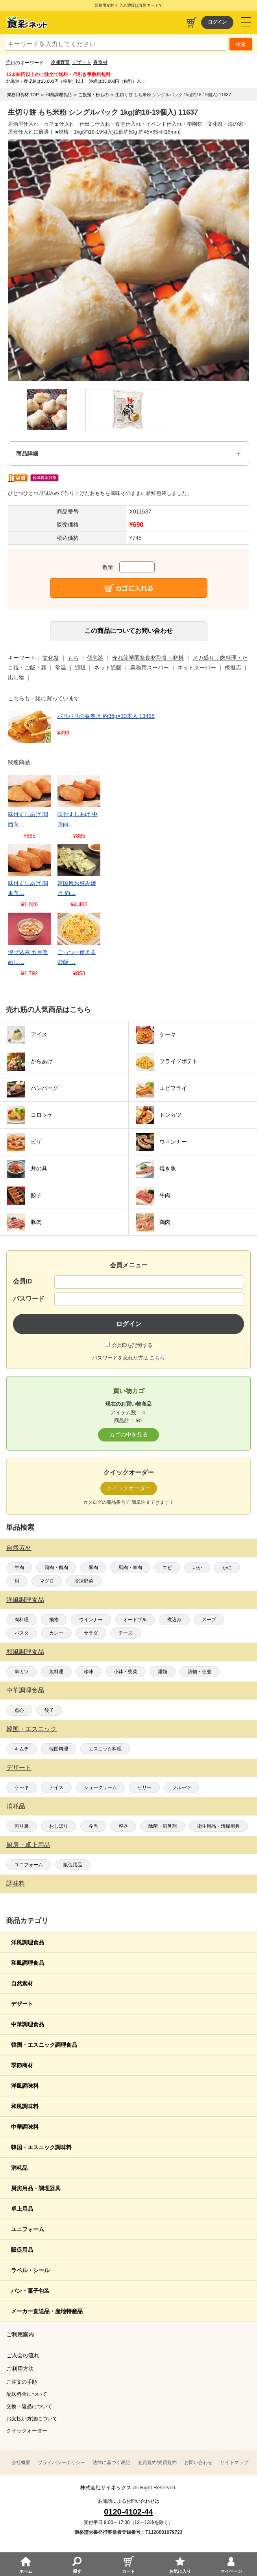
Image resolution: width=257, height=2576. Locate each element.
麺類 (162, 1671)
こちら (157, 1358)
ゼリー (144, 1787)
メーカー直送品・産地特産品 (47, 2311)
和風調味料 (25, 2106)
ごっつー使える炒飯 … (76, 957)
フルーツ (181, 1787)
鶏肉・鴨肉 (56, 1567)
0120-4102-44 (128, 2511)
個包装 (95, 658)
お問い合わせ (198, 2462)
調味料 (15, 1883)
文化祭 (51, 658)
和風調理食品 (25, 1651)
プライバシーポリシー (61, 2462)
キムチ (22, 1749)
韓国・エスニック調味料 (41, 2147)
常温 (60, 667)
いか (197, 1567)
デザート (81, 62)
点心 (19, 1710)
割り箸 (22, 1826)
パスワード (28, 1298)
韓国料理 (58, 1749)
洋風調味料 (25, 2086)
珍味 (88, 1671)
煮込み (174, 1619)
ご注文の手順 (21, 2382)
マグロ (47, 1581)
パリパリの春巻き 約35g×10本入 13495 (106, 716)
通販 (80, 667)
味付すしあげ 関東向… (28, 888)
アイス (56, 1787)
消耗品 (15, 1806)
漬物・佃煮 (199, 1671)
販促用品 (72, 1864)
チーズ (125, 1633)
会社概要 (20, 2462)
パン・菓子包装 (30, 2291)
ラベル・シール (30, 2270)
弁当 (93, 1826)
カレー (56, 1633)
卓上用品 (22, 2209)
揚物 (54, 1619)
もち (73, 658)
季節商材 (22, 2065)
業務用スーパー (149, 667)
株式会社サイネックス (105, 2487)
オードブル (135, 1619)
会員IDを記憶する (132, 1345)
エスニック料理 (105, 1749)
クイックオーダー (26, 2431)
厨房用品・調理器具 (36, 2188)
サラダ (91, 1633)
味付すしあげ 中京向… (77, 819)
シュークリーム (100, 1787)
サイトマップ (234, 2462)
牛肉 (19, 1567)
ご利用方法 (20, 2369)
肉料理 (22, 1619)
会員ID (22, 1281)
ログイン (217, 22)
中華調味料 (25, 2127)
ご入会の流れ (22, 2355)
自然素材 (18, 1547)
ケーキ (22, 1787)
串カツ (22, 1671)
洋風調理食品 (25, 1599)
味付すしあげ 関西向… (28, 819)
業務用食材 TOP (23, 94)
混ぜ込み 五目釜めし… (28, 957)
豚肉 (93, 1567)
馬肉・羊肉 (130, 1567)
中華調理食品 (25, 1690)
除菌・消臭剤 (162, 1826)
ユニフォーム (29, 1864)
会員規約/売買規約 (157, 2462)
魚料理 (56, 1671)
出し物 (16, 677)
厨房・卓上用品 (28, 1844)
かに (227, 1567)
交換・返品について (29, 2406)
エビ (167, 1567)
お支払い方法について (31, 2419)
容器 (123, 1826)
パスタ (22, 1633)
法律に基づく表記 (111, 2462)
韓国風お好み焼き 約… (76, 888)
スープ (209, 1619)
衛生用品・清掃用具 (218, 1826)
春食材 (100, 62)
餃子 (49, 1710)
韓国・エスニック (31, 1729)
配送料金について (26, 2394)
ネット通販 (108, 667)
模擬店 (233, 667)
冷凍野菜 (60, 62)
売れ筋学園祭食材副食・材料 (148, 658)
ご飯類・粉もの (93, 94)
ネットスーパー (196, 667)
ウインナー (91, 1619)
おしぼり (58, 1826)
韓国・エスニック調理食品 (44, 2045)
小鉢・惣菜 (125, 1671)
